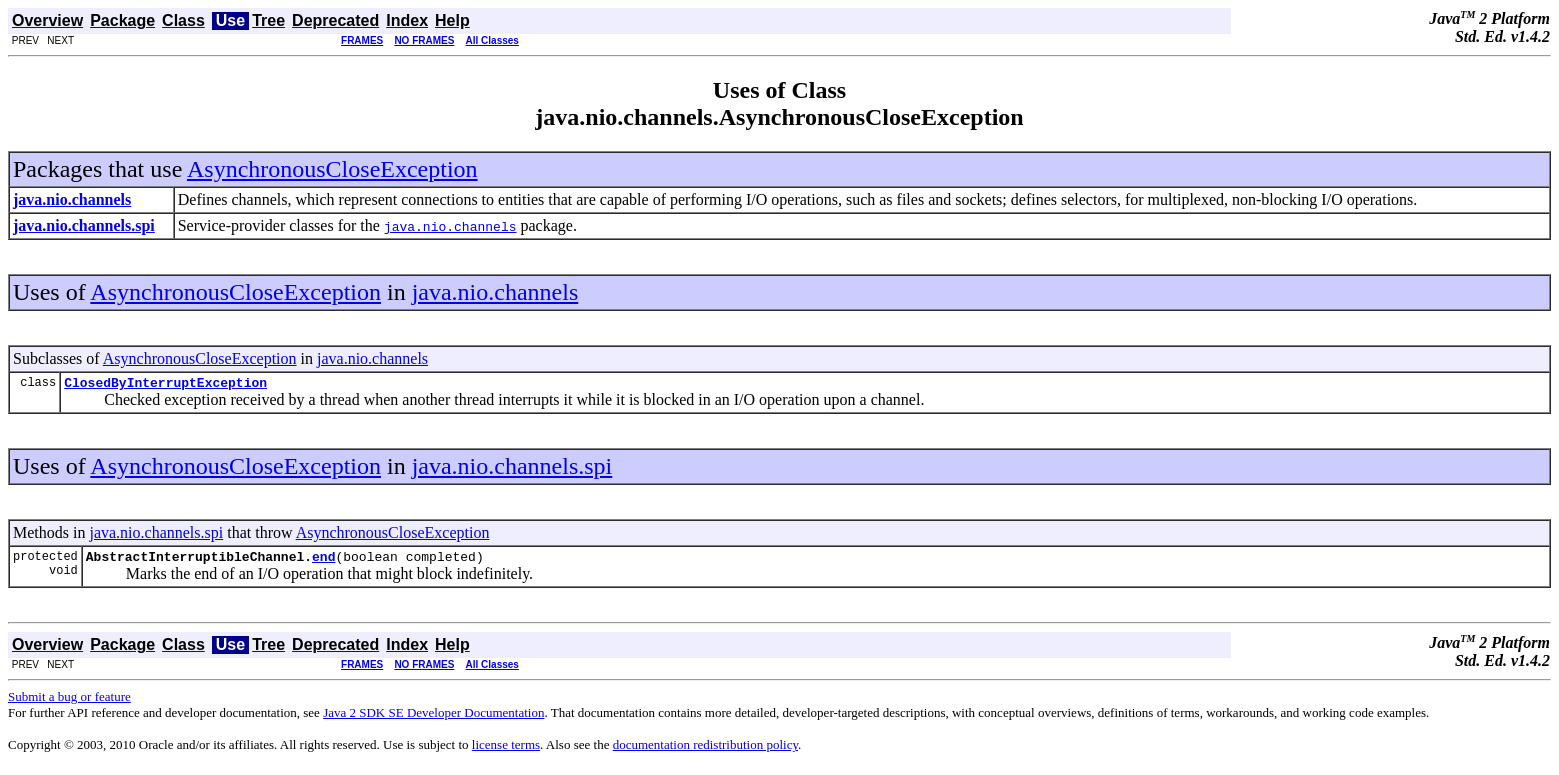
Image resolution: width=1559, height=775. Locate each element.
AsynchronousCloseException (332, 169)
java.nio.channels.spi (512, 469)
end (323, 562)
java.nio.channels (495, 292)
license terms (506, 750)
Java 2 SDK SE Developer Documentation (433, 718)
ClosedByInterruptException (165, 385)
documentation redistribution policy (705, 750)
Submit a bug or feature (69, 702)
